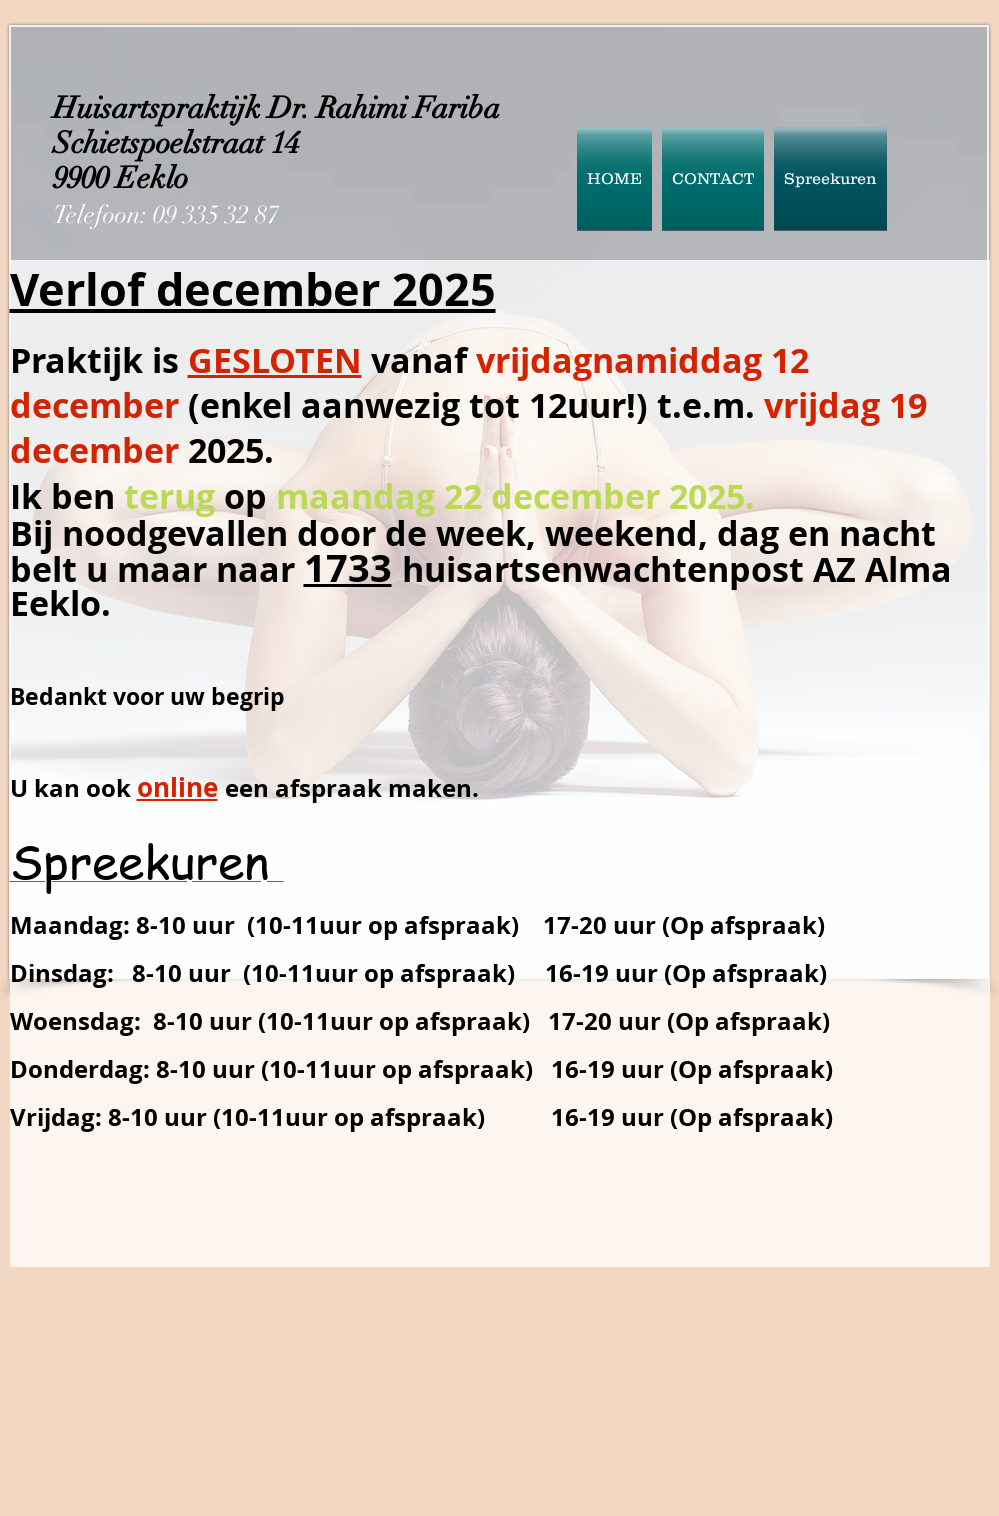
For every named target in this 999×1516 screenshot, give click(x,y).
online (177, 787)
